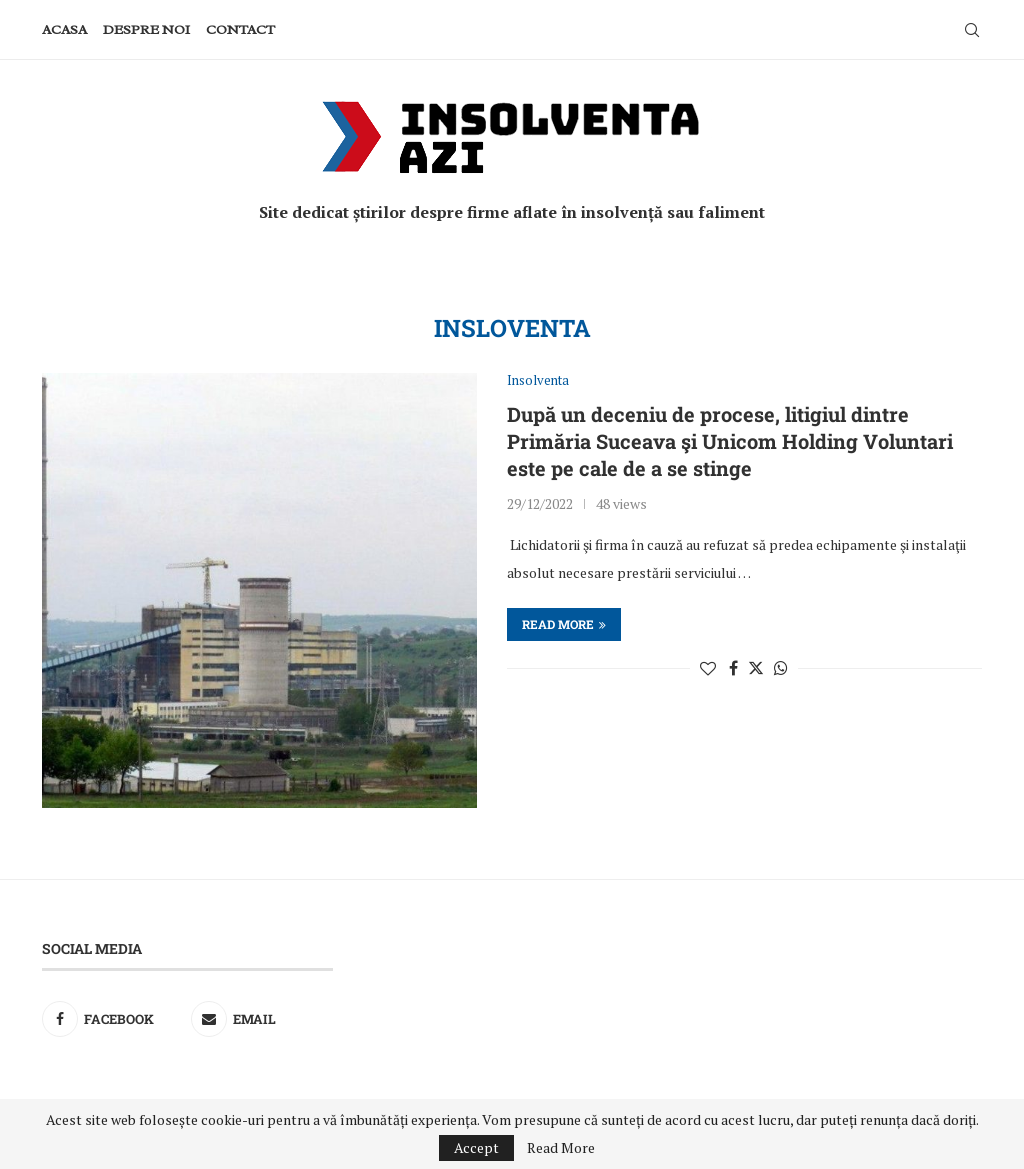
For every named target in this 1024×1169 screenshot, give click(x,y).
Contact (240, 29)
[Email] (262, 1019)
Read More (561, 1148)
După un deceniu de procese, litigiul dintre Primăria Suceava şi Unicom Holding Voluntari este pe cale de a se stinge (730, 441)
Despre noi (146, 29)
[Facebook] (113, 1019)
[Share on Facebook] (733, 668)
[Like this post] (708, 668)
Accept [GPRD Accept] (476, 1147)
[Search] (972, 30)
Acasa (64, 29)
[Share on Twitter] (756, 668)
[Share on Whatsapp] (781, 668)
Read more (564, 624)
